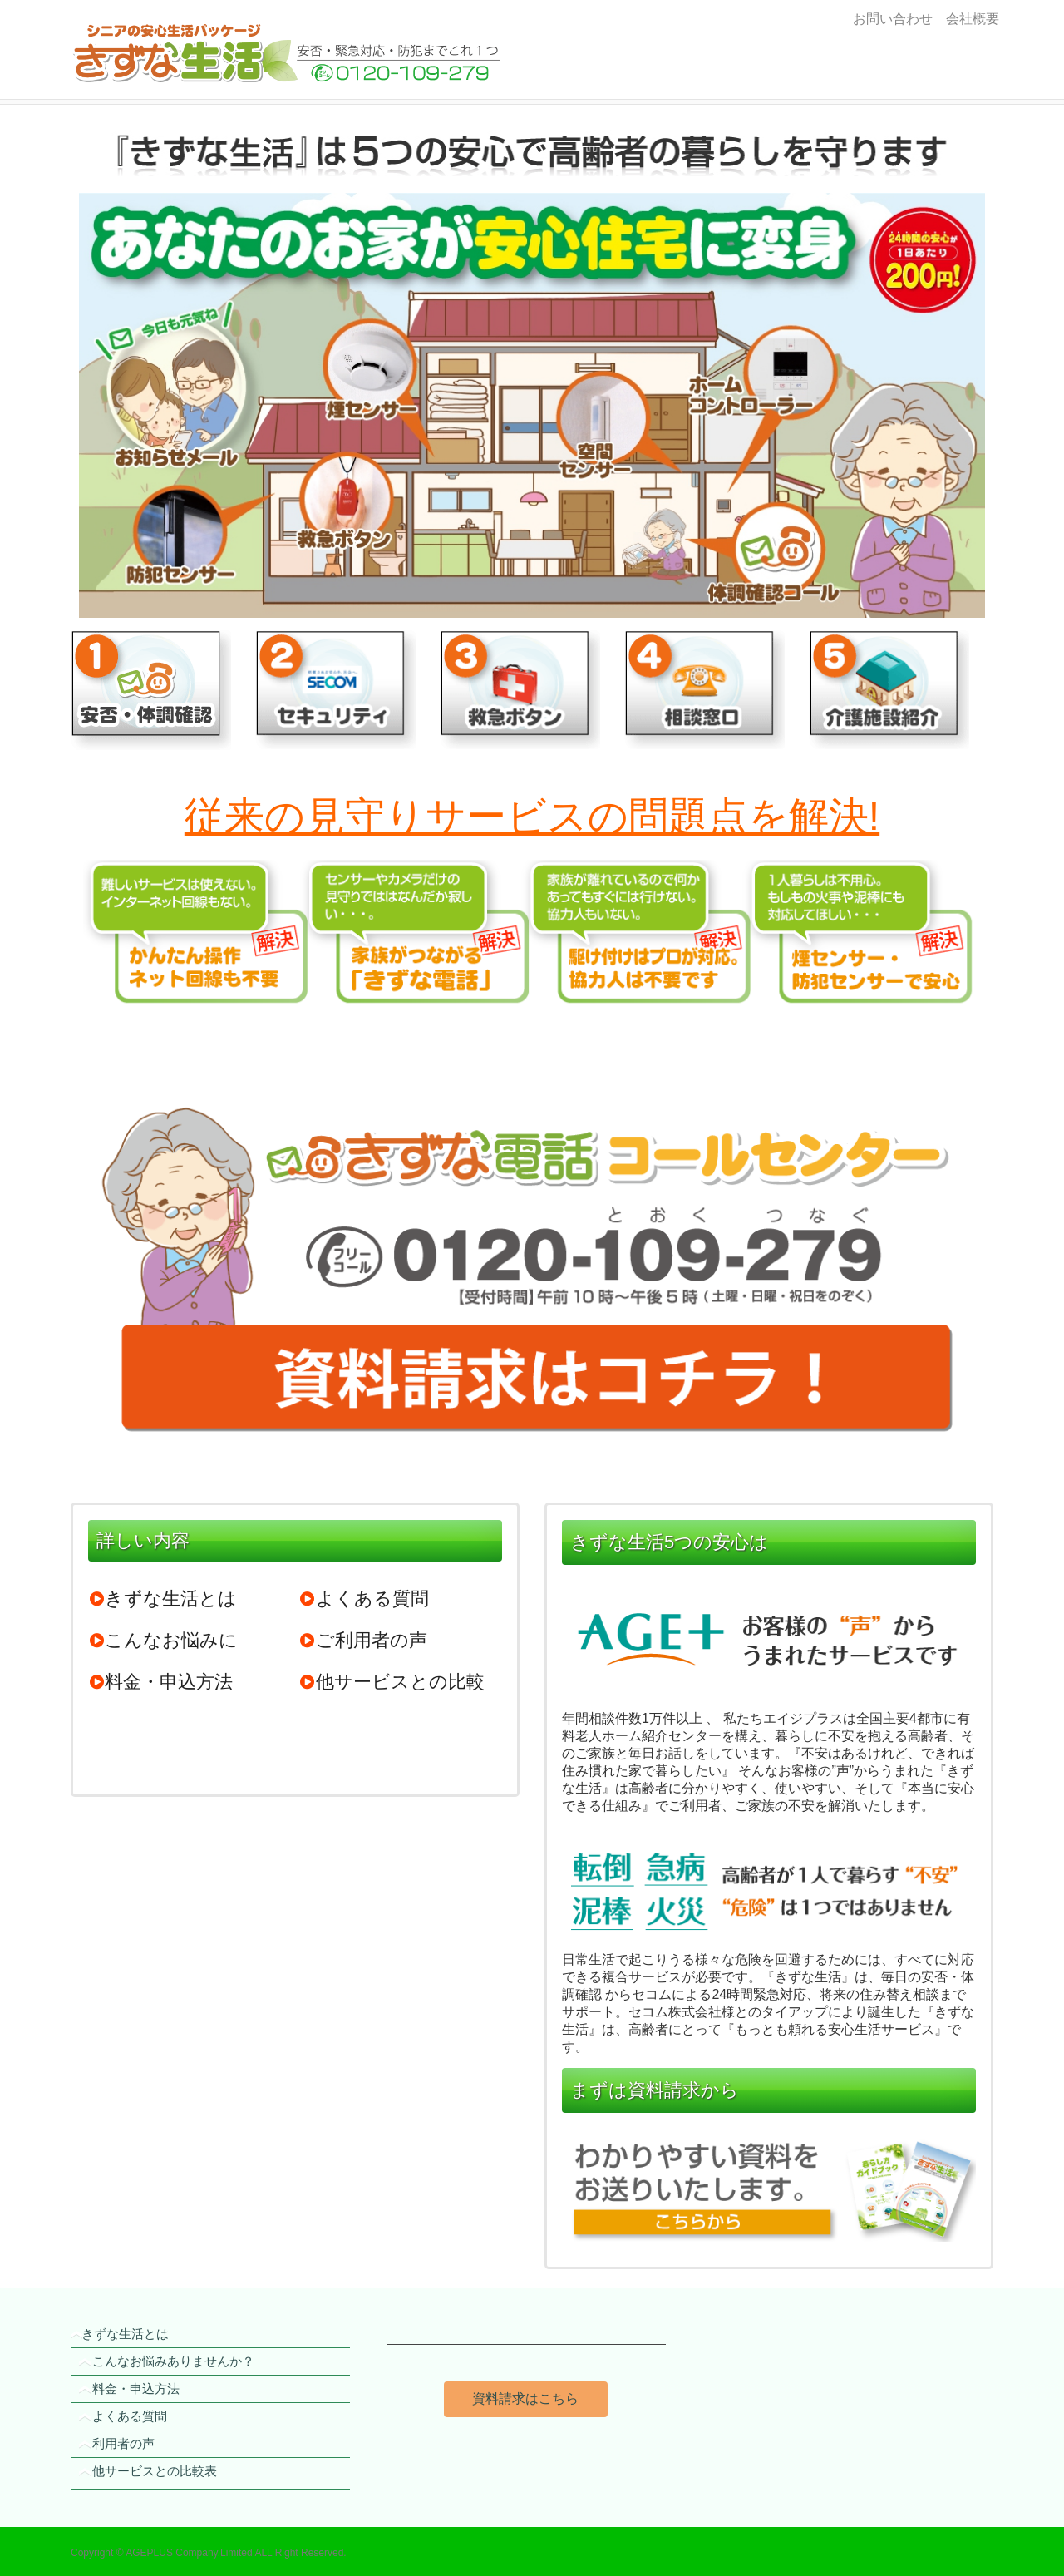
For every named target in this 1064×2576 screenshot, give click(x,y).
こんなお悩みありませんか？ (173, 2361)
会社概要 (969, 19)
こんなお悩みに (163, 1640)
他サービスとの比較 (392, 1681)
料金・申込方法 (160, 1681)
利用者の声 (123, 2443)
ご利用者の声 (363, 1640)
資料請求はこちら (525, 2398)
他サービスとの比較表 (154, 2471)
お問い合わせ (893, 19)
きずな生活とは (162, 1598)
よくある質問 (364, 1598)
